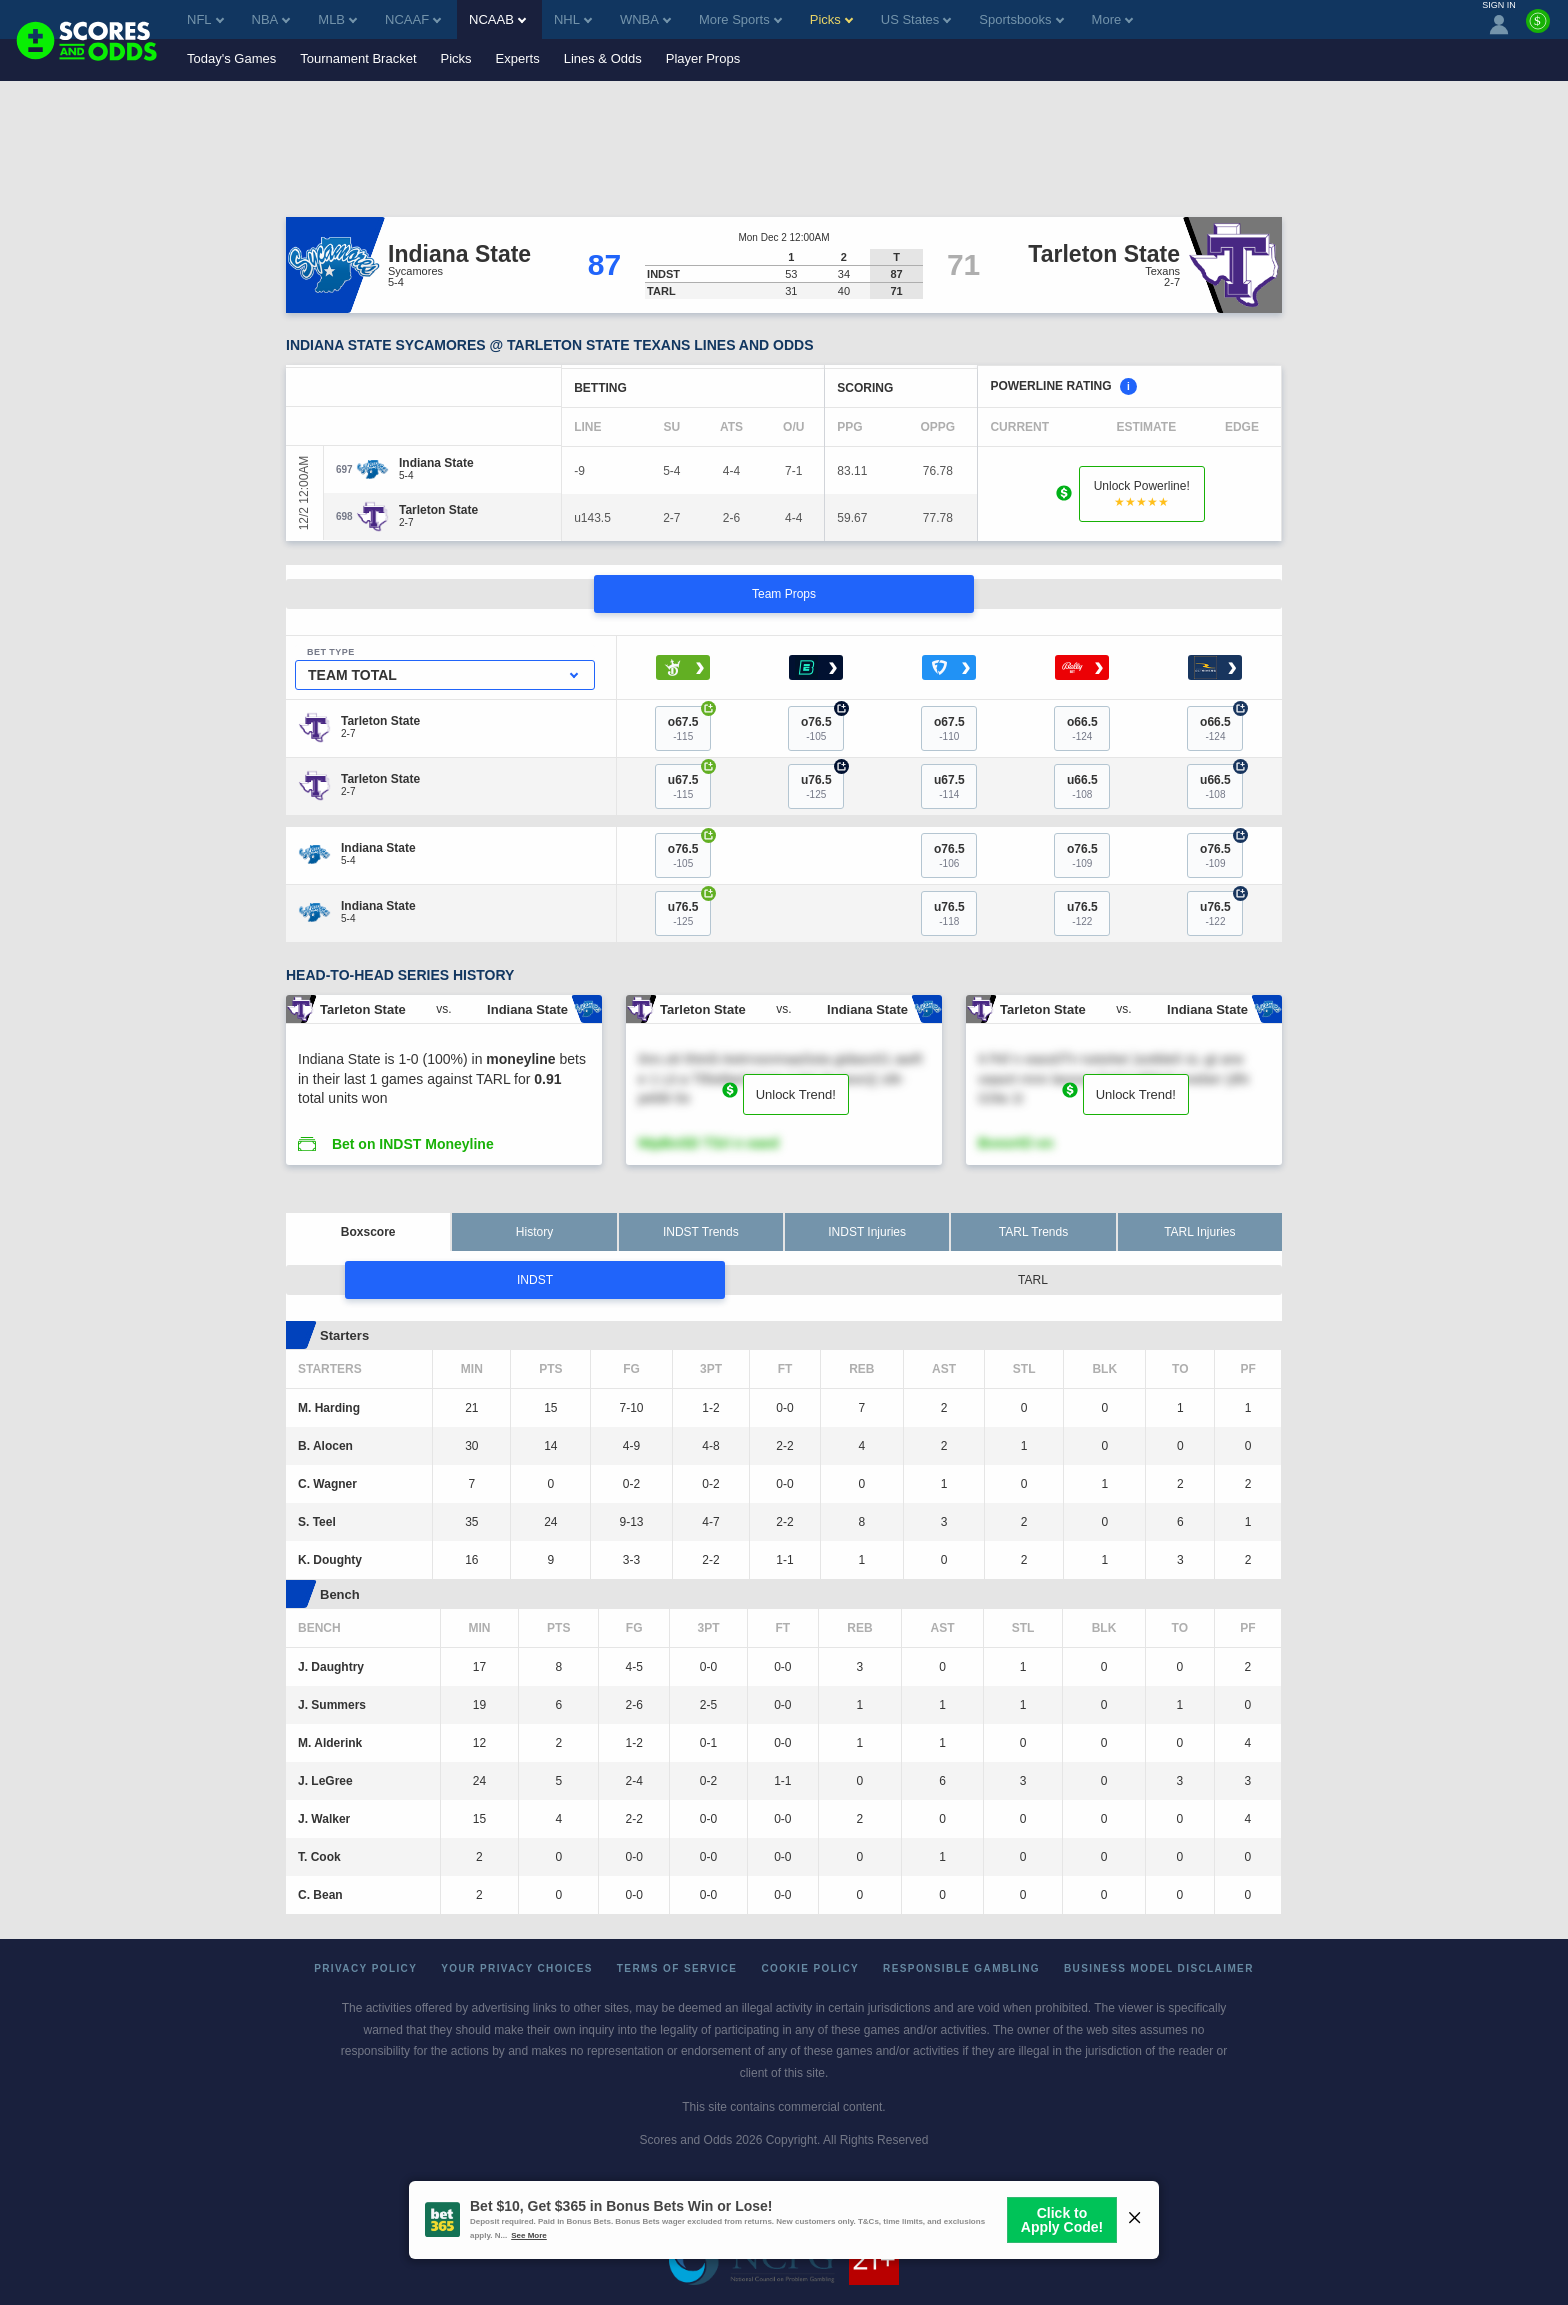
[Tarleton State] (438, 510)
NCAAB (497, 19)
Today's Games (231, 58)
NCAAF (413, 19)
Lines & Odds (603, 58)
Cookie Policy (810, 1968)
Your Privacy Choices (517, 1968)
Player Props (703, 58)
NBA (271, 19)
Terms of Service (677, 1968)
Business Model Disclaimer (1159, 1968)
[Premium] (1538, 29)
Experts (518, 58)
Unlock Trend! (796, 1094)
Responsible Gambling (961, 1968)
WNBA (645, 19)
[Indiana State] (436, 463)
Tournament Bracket (358, 58)
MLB (337, 19)
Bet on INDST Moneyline (413, 1144)
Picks (456, 58)
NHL (573, 19)
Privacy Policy (365, 1968)
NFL (205, 19)
